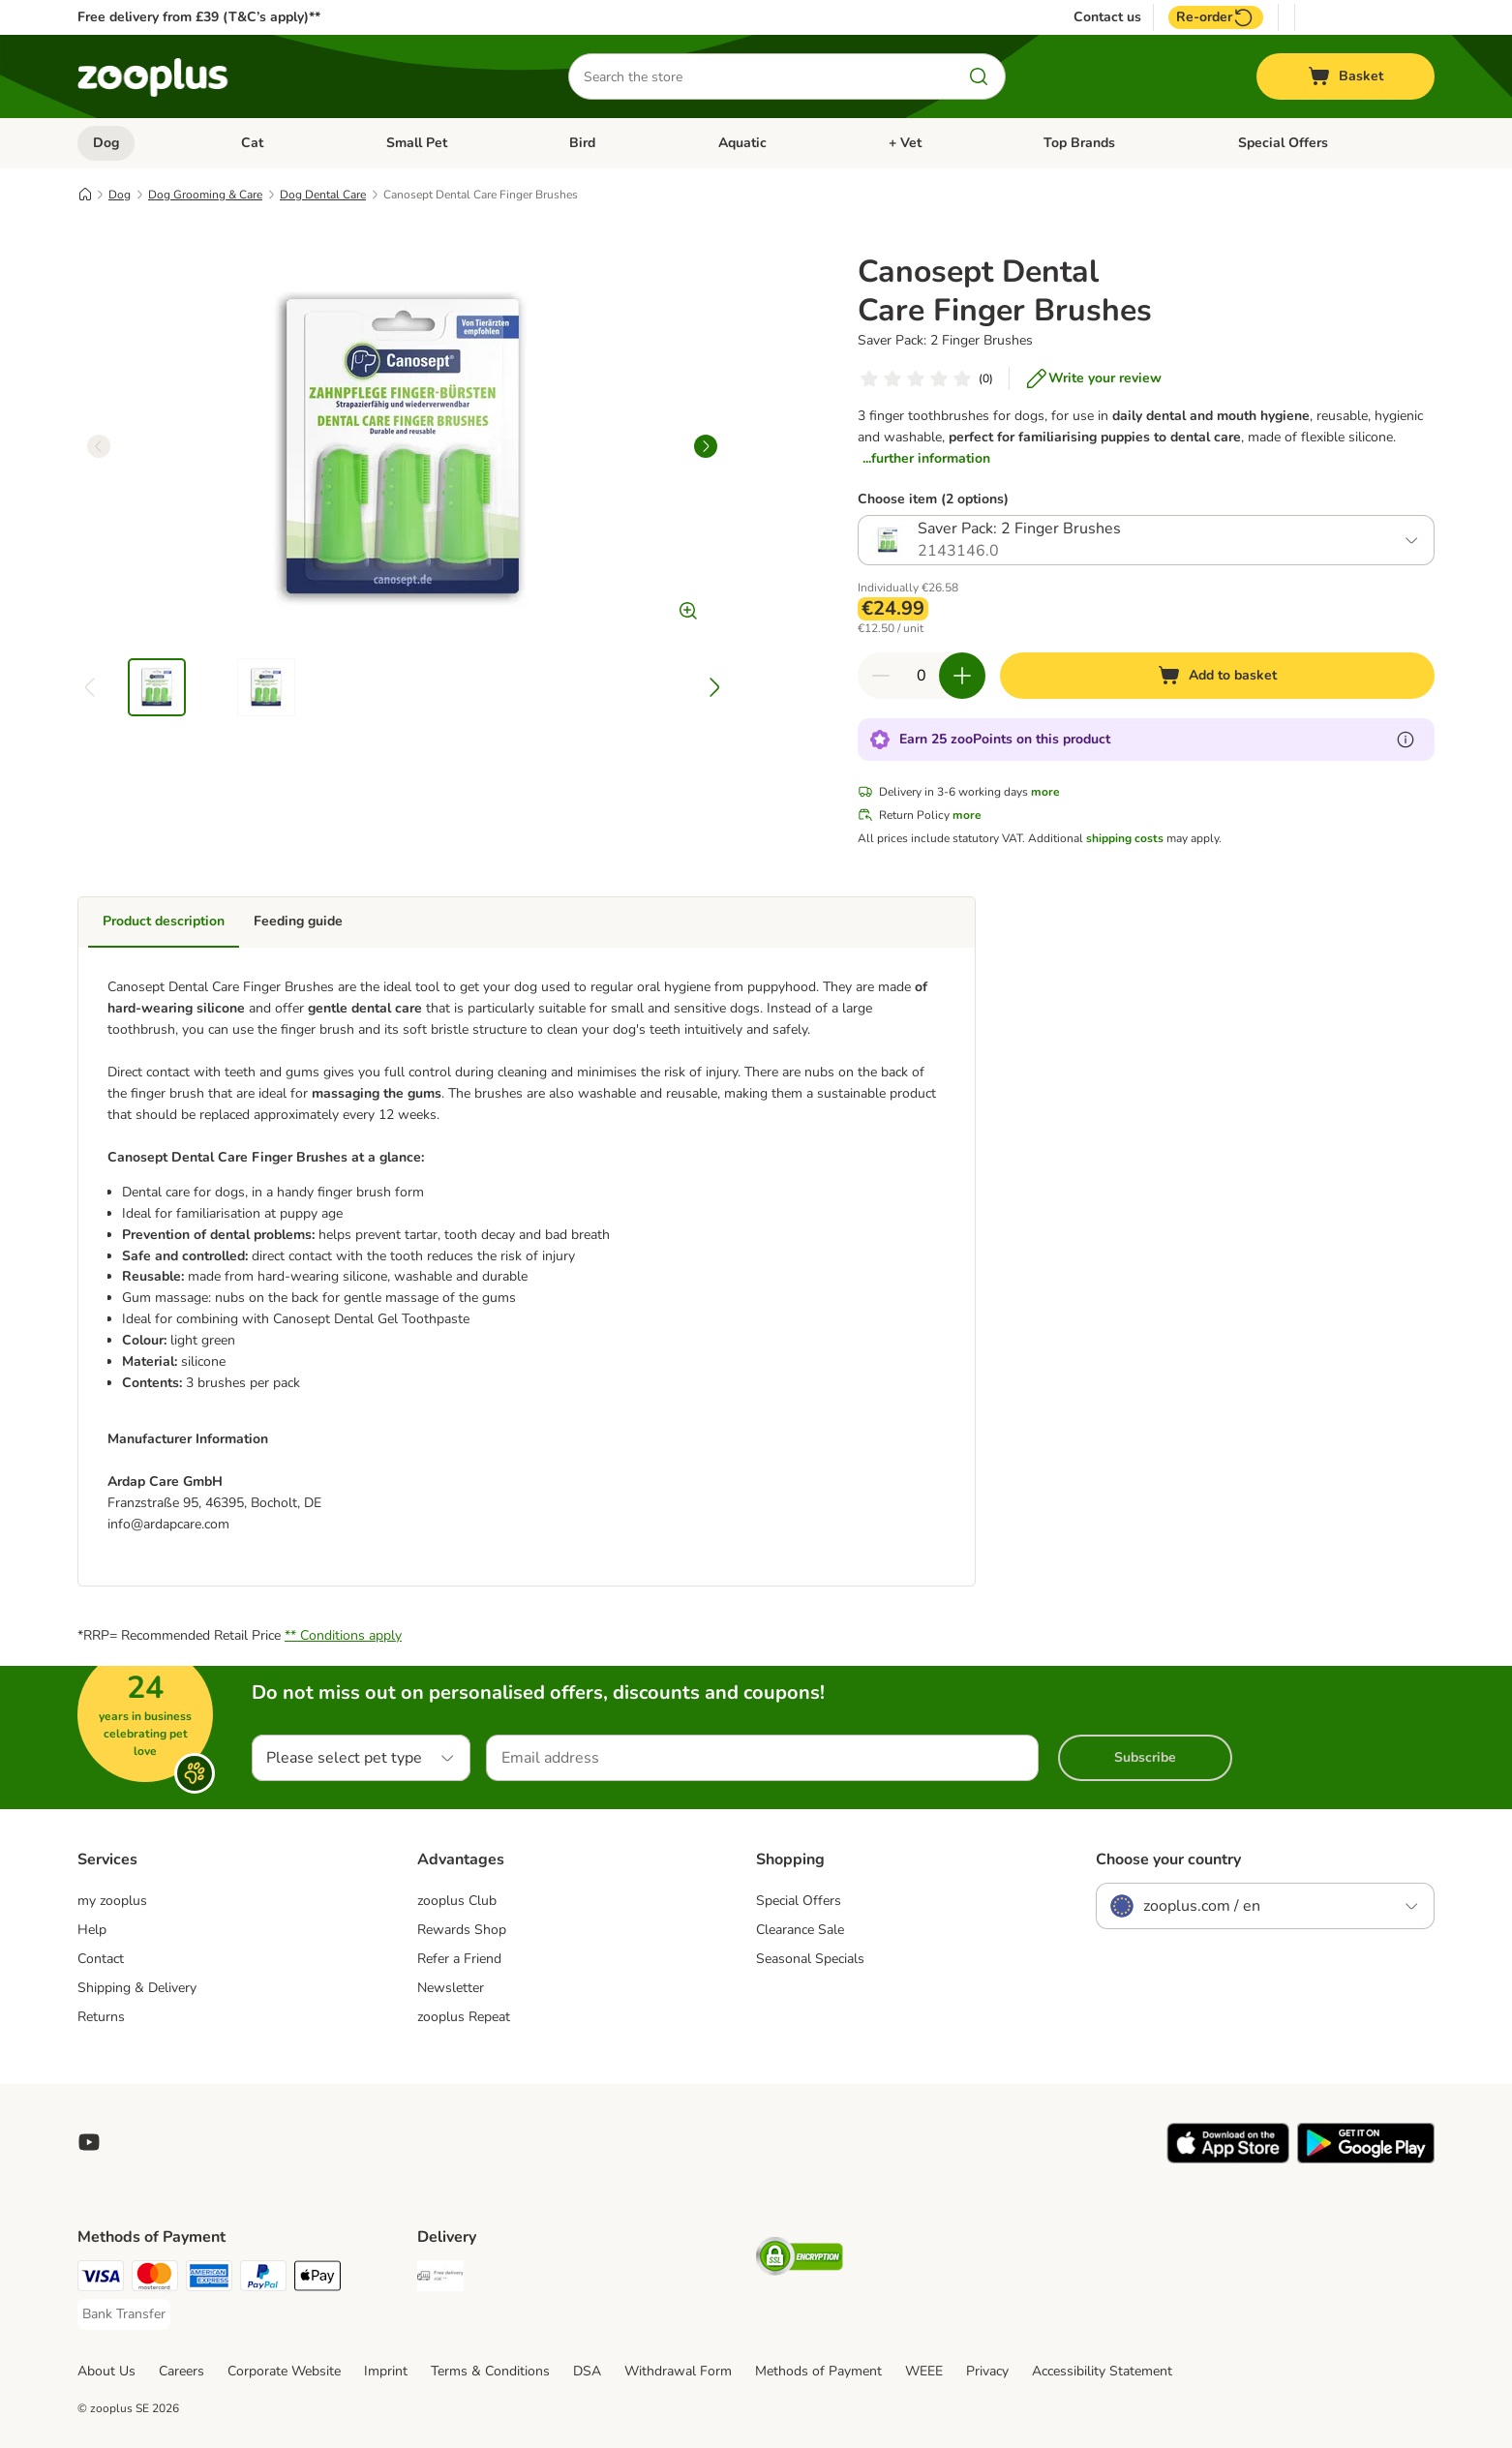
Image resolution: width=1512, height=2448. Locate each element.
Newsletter (450, 1988)
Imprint (386, 2371)
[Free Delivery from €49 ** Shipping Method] (440, 2279)
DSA (587, 2371)
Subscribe (1145, 1757)
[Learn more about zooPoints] (1405, 739)
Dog (106, 143)
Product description (164, 921)
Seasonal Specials (810, 1958)
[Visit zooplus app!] (1227, 2159)
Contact (100, 1958)
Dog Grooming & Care (205, 194)
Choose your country (1168, 1859)
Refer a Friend (459, 1958)
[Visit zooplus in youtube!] (89, 2142)
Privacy (987, 2371)
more (1045, 792)
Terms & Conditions (490, 2371)
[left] (98, 446)
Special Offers (1283, 143)
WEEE (924, 2371)
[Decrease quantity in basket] (881, 675)
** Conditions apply (343, 1635)
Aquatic (742, 143)
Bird (582, 143)
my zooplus (112, 1900)
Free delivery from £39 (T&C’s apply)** (198, 17)
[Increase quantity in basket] (962, 675)
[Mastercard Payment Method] (155, 2279)
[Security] (799, 2259)
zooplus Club (457, 1900)
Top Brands (1079, 143)
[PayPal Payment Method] (263, 2279)
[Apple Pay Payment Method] (317, 2279)
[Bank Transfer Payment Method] (124, 2314)
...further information (926, 458)
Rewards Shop (461, 1929)
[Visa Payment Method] (100, 2279)
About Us (106, 2371)
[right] (705, 446)
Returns (101, 2017)
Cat (252, 143)
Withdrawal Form (678, 2371)
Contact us (1107, 17)
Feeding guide (298, 921)
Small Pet (416, 143)
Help (91, 1929)
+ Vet (905, 143)
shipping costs (1125, 838)
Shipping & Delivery (137, 1988)
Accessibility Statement (1102, 2371)
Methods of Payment (818, 2371)
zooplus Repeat (463, 2017)
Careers (181, 2371)
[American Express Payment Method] (209, 2279)
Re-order (1215, 17)
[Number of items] (921, 675)
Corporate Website (284, 2371)
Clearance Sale (800, 1929)
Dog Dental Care (323, 194)
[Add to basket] (1217, 675)
